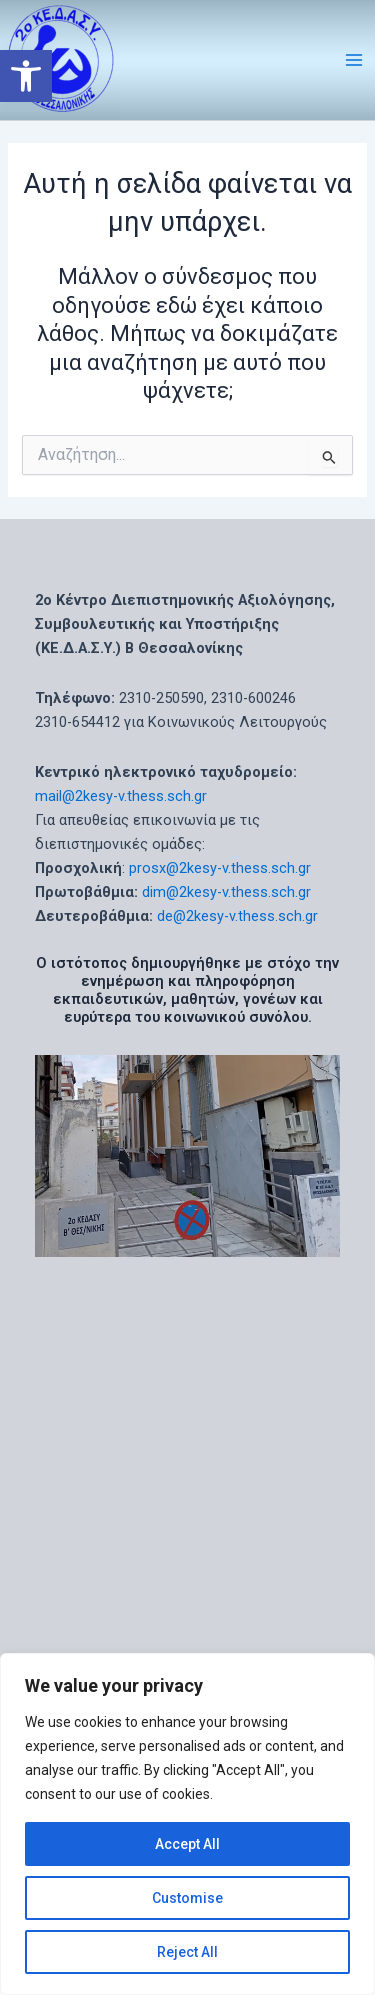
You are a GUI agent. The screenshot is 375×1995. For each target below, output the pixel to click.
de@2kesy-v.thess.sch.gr (237, 916)
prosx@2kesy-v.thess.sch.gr (220, 868)
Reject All (187, 1952)
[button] (26, 76)
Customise (187, 1898)
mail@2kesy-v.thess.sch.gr (121, 796)
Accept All (187, 1844)
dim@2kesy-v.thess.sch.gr (226, 892)
